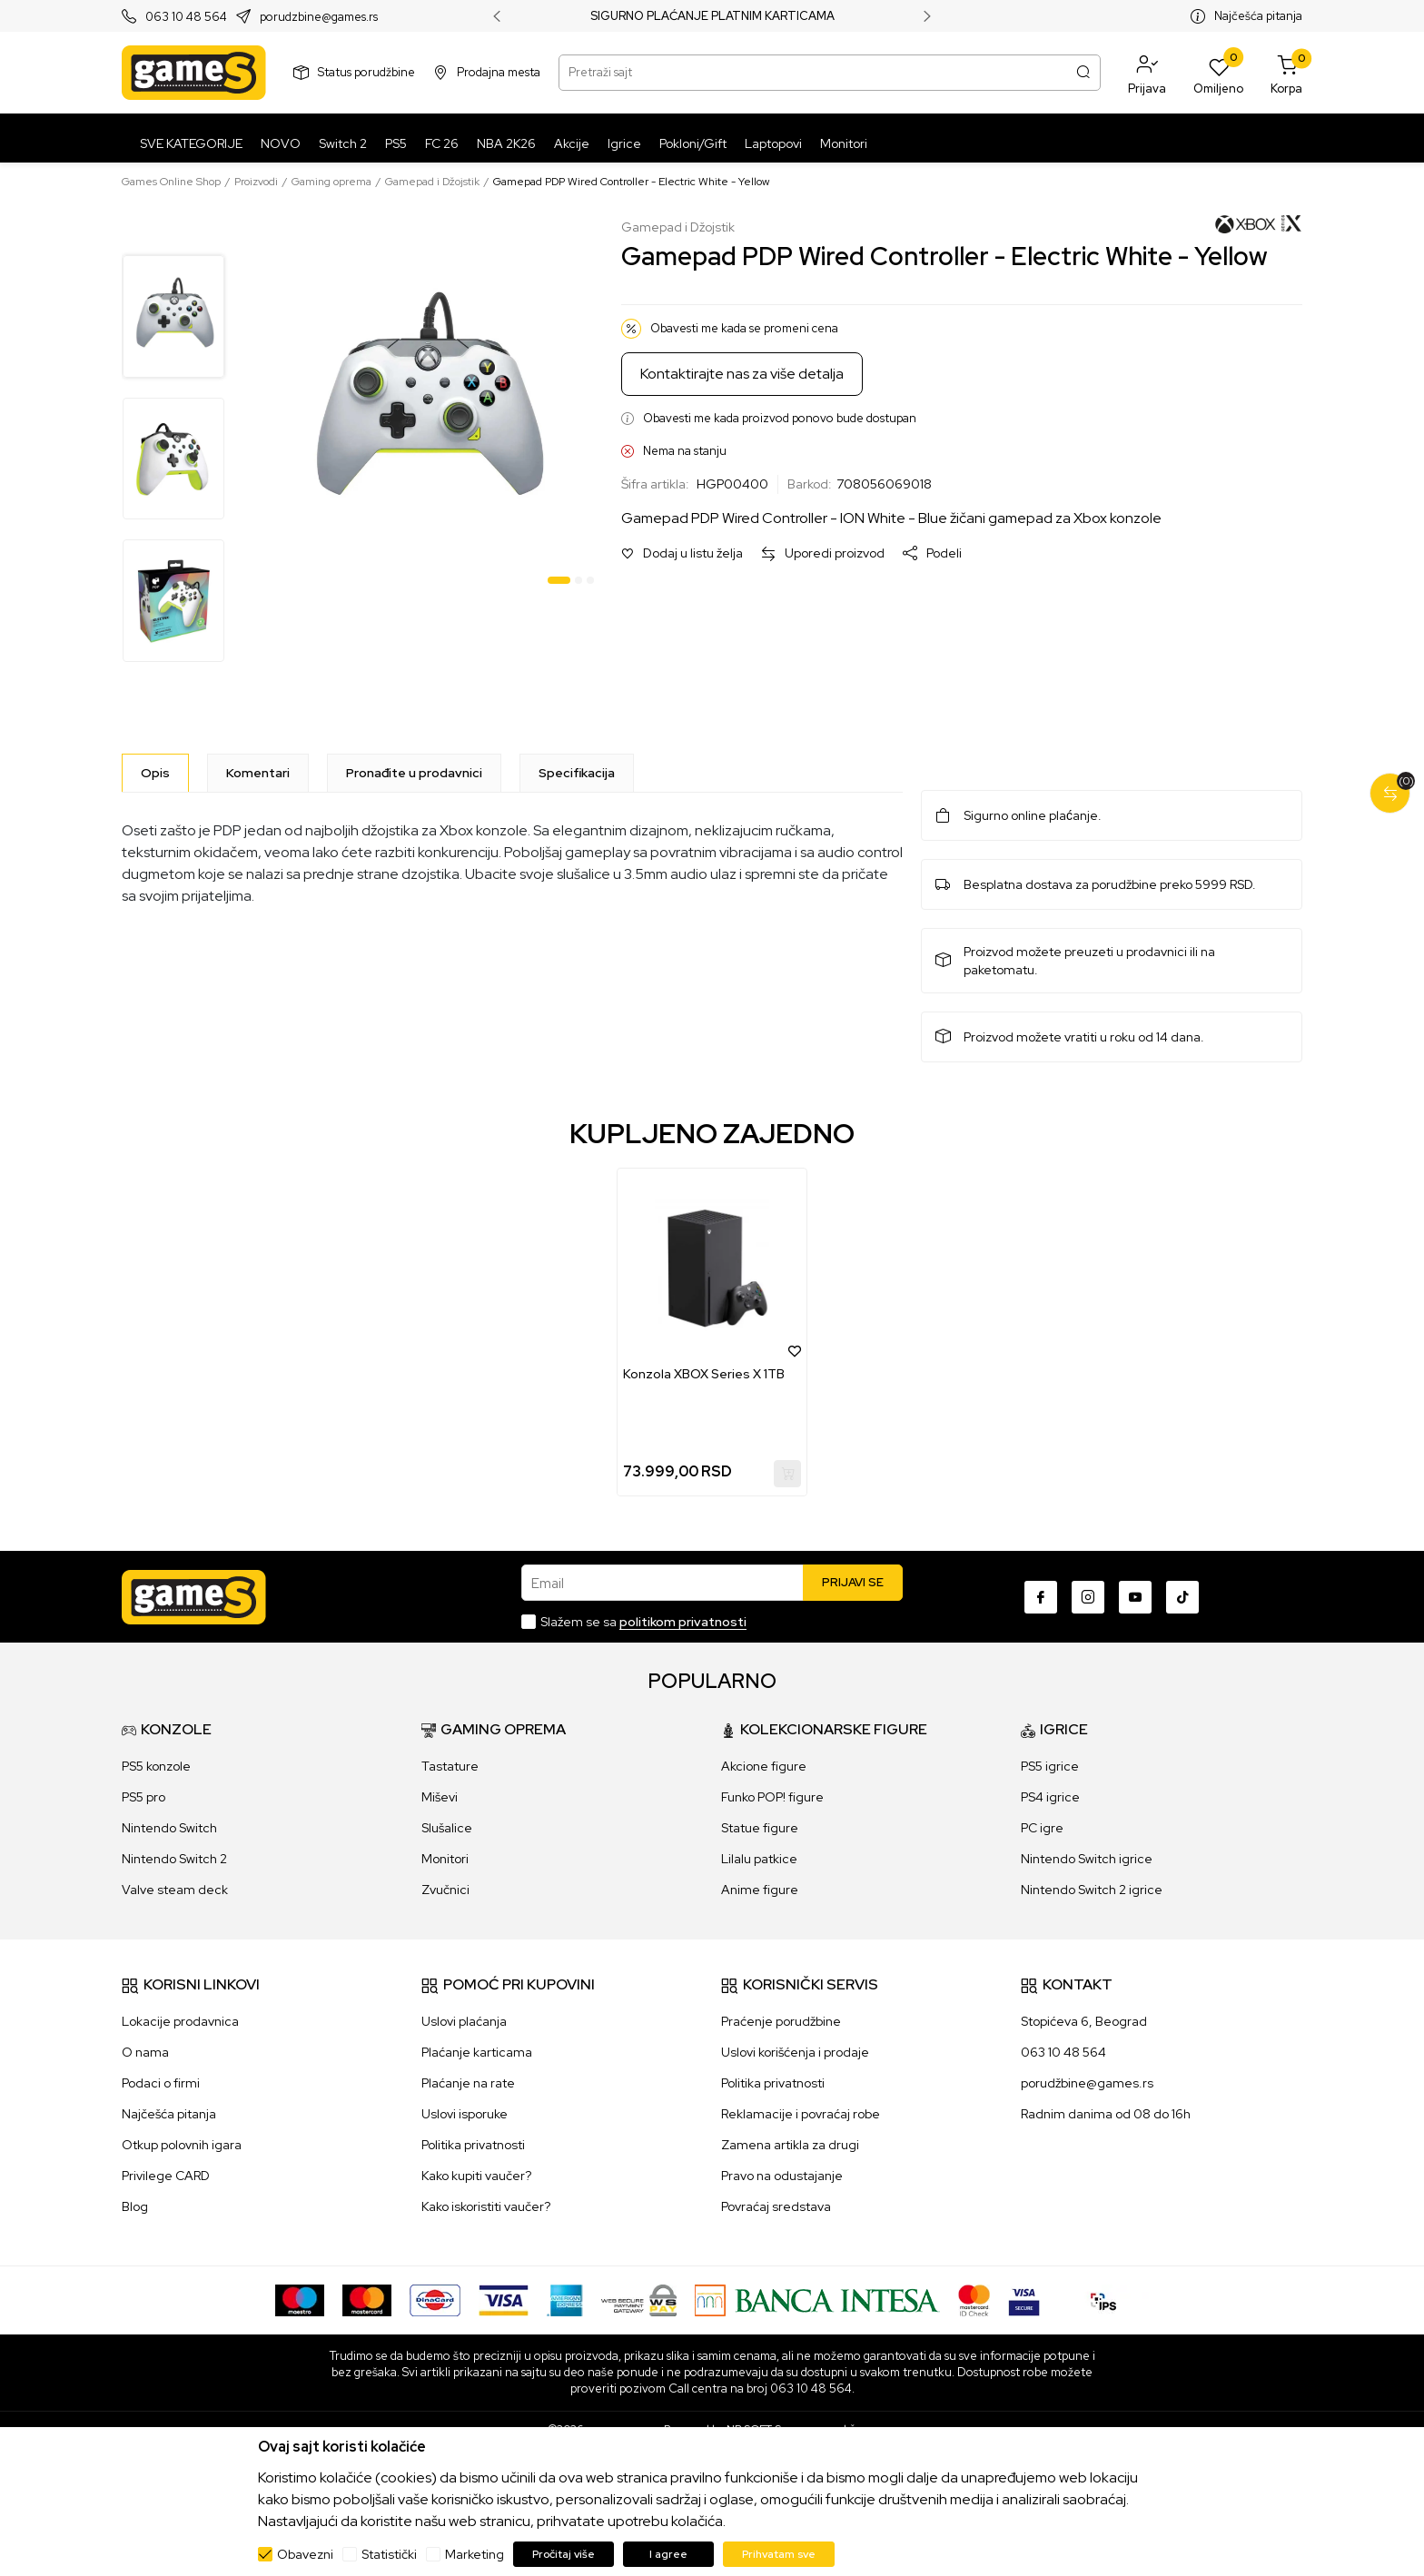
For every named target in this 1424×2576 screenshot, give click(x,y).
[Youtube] (1135, 1597)
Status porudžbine (366, 72)
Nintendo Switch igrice (1086, 1859)
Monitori (445, 1859)
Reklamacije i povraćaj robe (800, 2114)
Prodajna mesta (498, 72)
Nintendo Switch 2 (174, 1859)
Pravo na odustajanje (782, 2175)
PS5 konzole (156, 1766)
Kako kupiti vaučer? (476, 2175)
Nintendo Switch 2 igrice (1091, 1889)
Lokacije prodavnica (180, 2021)
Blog (135, 2206)
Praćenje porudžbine (781, 2021)
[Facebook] (1040, 1597)
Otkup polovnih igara (182, 2145)
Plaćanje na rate (468, 2083)
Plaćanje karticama (476, 2052)
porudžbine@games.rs (1087, 2083)
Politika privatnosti (473, 2145)
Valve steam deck (175, 1889)
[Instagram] (1088, 1597)
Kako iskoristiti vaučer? (485, 2206)
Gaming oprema (331, 181)
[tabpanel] (425, 405)
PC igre (1042, 1828)
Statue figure (759, 1828)
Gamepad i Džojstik (432, 181)
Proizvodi (256, 181)
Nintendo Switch (169, 1828)
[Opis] (155, 773)
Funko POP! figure (772, 1797)
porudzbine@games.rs (319, 17)
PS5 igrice (1050, 1766)
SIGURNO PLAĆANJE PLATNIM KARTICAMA (712, 16)
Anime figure (759, 1889)
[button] (1147, 72)
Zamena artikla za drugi (790, 2145)
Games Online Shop (171, 181)
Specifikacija (577, 773)
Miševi (439, 1797)
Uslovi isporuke (464, 2114)
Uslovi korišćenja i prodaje (795, 2052)
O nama (145, 2052)
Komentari (258, 773)
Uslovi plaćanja (464, 2021)
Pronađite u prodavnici (414, 773)
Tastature (450, 1766)
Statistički (389, 2554)
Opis (155, 773)
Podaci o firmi (161, 2083)
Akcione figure (763, 1766)
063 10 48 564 (186, 17)
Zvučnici (445, 1889)
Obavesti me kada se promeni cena (744, 328)
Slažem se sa (643, 1621)
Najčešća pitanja (1258, 16)
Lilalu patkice (759, 1859)
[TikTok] (1182, 1597)
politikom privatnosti (683, 1622)
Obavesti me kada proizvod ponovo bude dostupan (779, 418)
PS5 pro (143, 1797)
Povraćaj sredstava (776, 2206)
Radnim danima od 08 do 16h (1106, 2114)
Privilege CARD (166, 2175)
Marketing (474, 2554)
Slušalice (446, 1828)
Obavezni (305, 2554)
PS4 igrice (1050, 1797)
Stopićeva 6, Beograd (1084, 2021)
